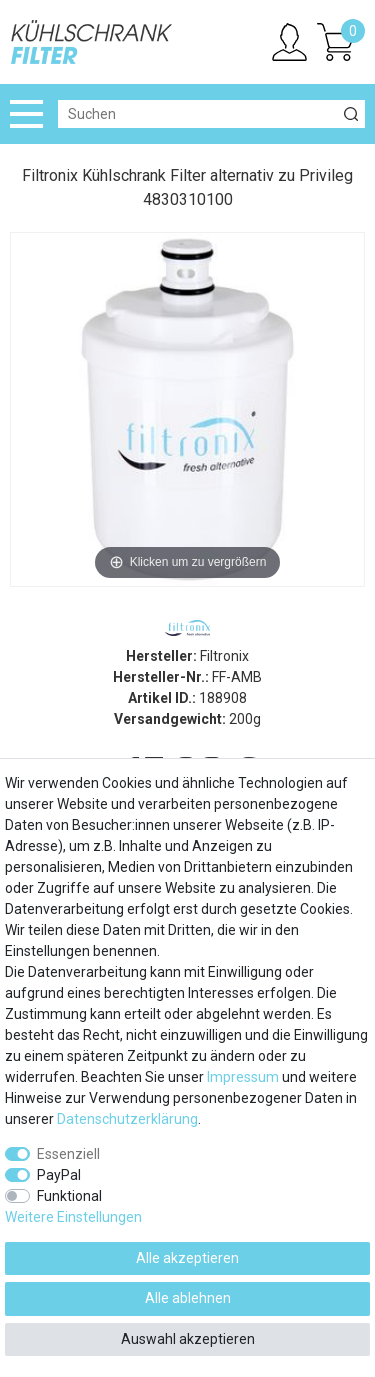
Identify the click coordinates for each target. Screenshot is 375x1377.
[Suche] (351, 114)
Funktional (69, 1196)
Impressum (243, 1077)
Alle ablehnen (188, 1298)
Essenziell (68, 1154)
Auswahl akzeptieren (188, 1339)
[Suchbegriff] (197, 114)
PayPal (59, 1175)
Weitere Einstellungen (73, 1217)
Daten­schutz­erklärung (127, 1119)
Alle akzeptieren (187, 1258)
